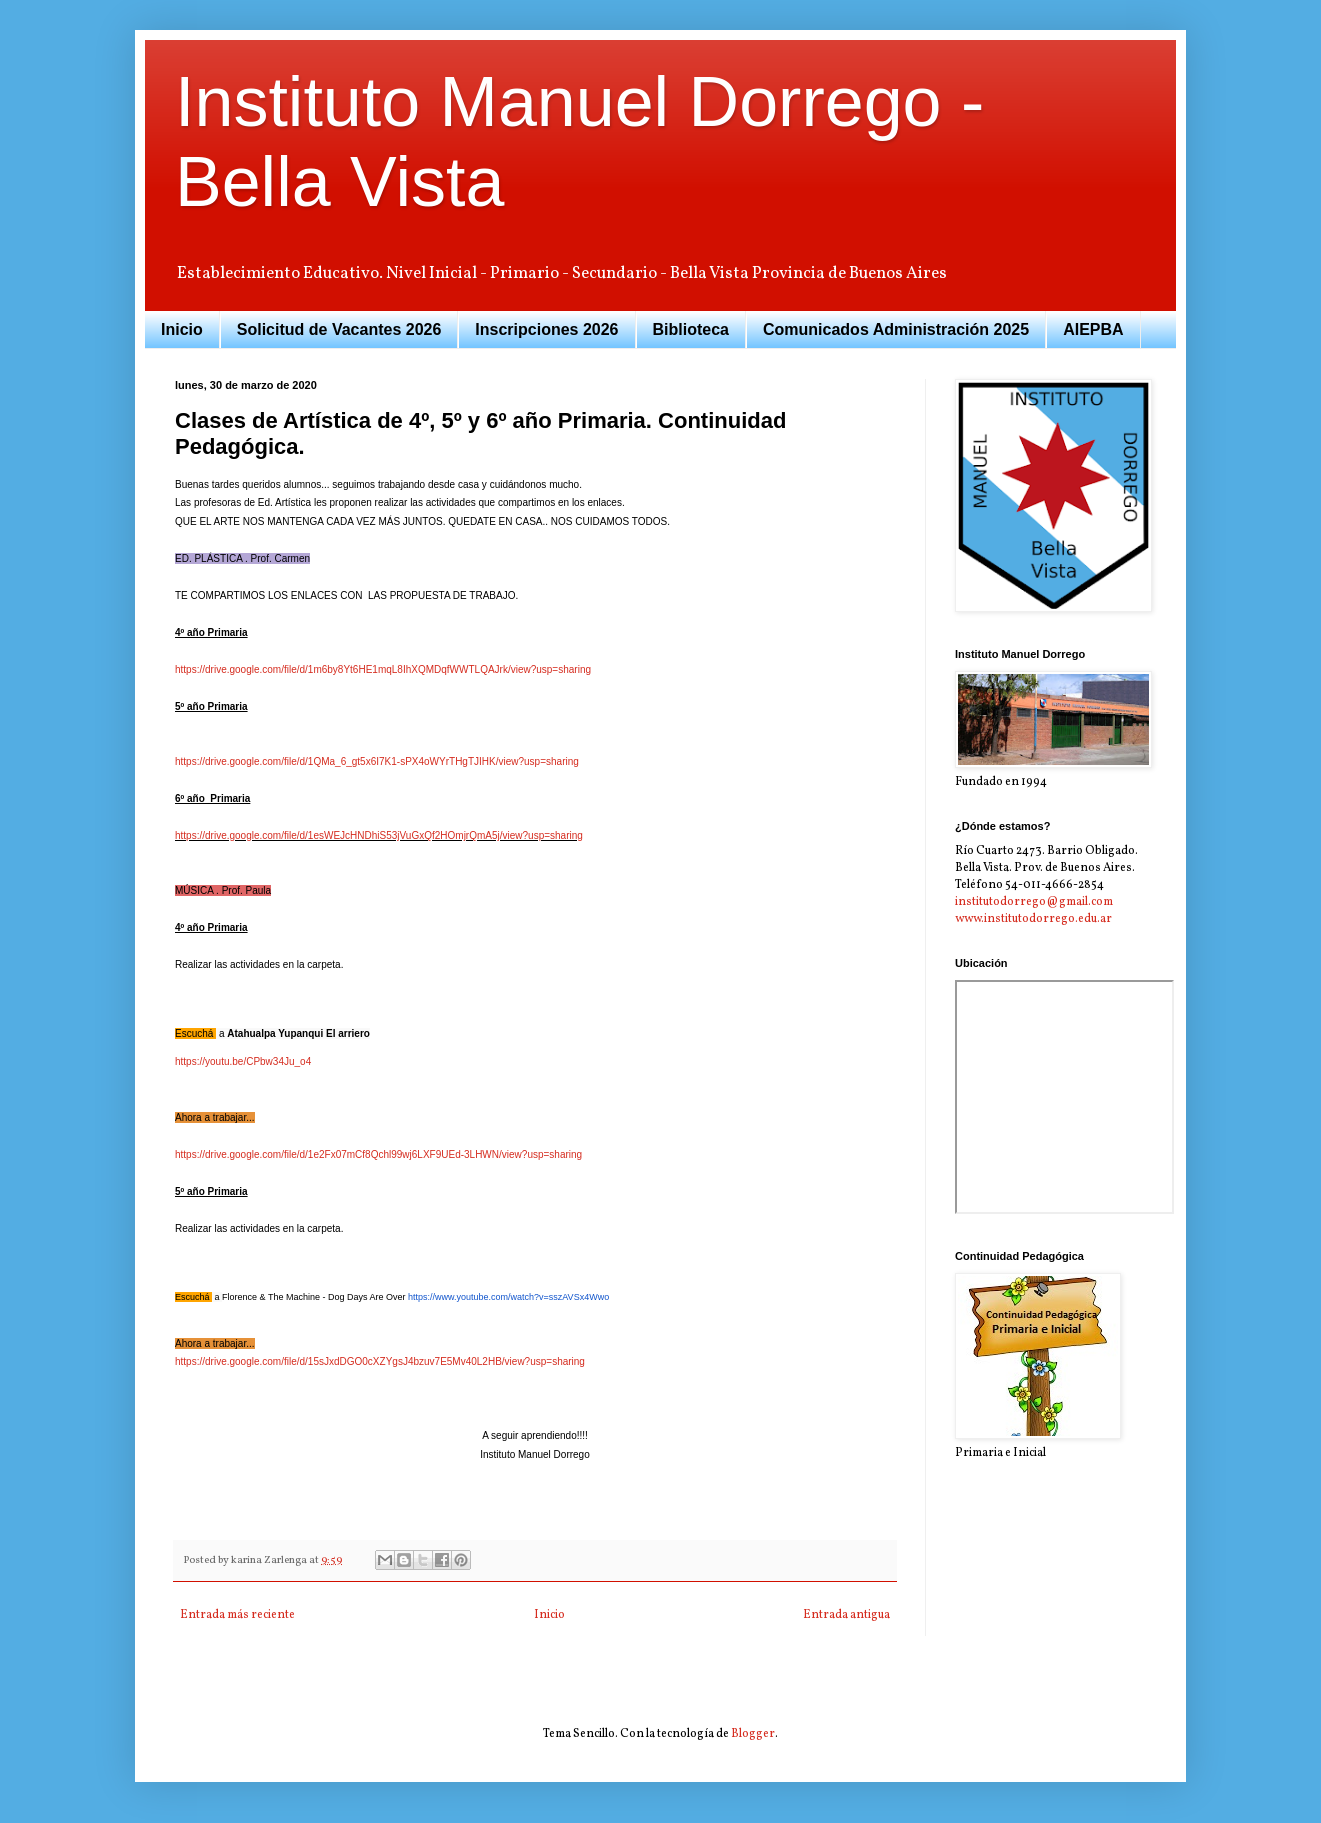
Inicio (182, 329)
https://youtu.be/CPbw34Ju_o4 (243, 1061)
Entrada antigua (846, 1615)
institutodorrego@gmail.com (1034, 902)
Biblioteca (691, 329)
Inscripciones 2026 (546, 329)
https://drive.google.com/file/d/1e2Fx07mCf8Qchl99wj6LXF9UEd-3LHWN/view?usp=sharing (378, 1154)
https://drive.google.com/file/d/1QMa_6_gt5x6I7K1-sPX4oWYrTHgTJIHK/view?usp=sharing (377, 761)
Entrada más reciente (237, 1615)
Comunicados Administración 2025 (896, 329)
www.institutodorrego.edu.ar (1033, 919)
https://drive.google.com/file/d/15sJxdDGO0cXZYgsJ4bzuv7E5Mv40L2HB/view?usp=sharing (380, 1361)
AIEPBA (1093, 329)
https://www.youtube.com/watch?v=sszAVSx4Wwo (508, 1297)
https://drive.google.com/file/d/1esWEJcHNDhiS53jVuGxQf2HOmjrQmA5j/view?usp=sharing (379, 835)
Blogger (753, 1734)
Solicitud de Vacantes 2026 (339, 329)
